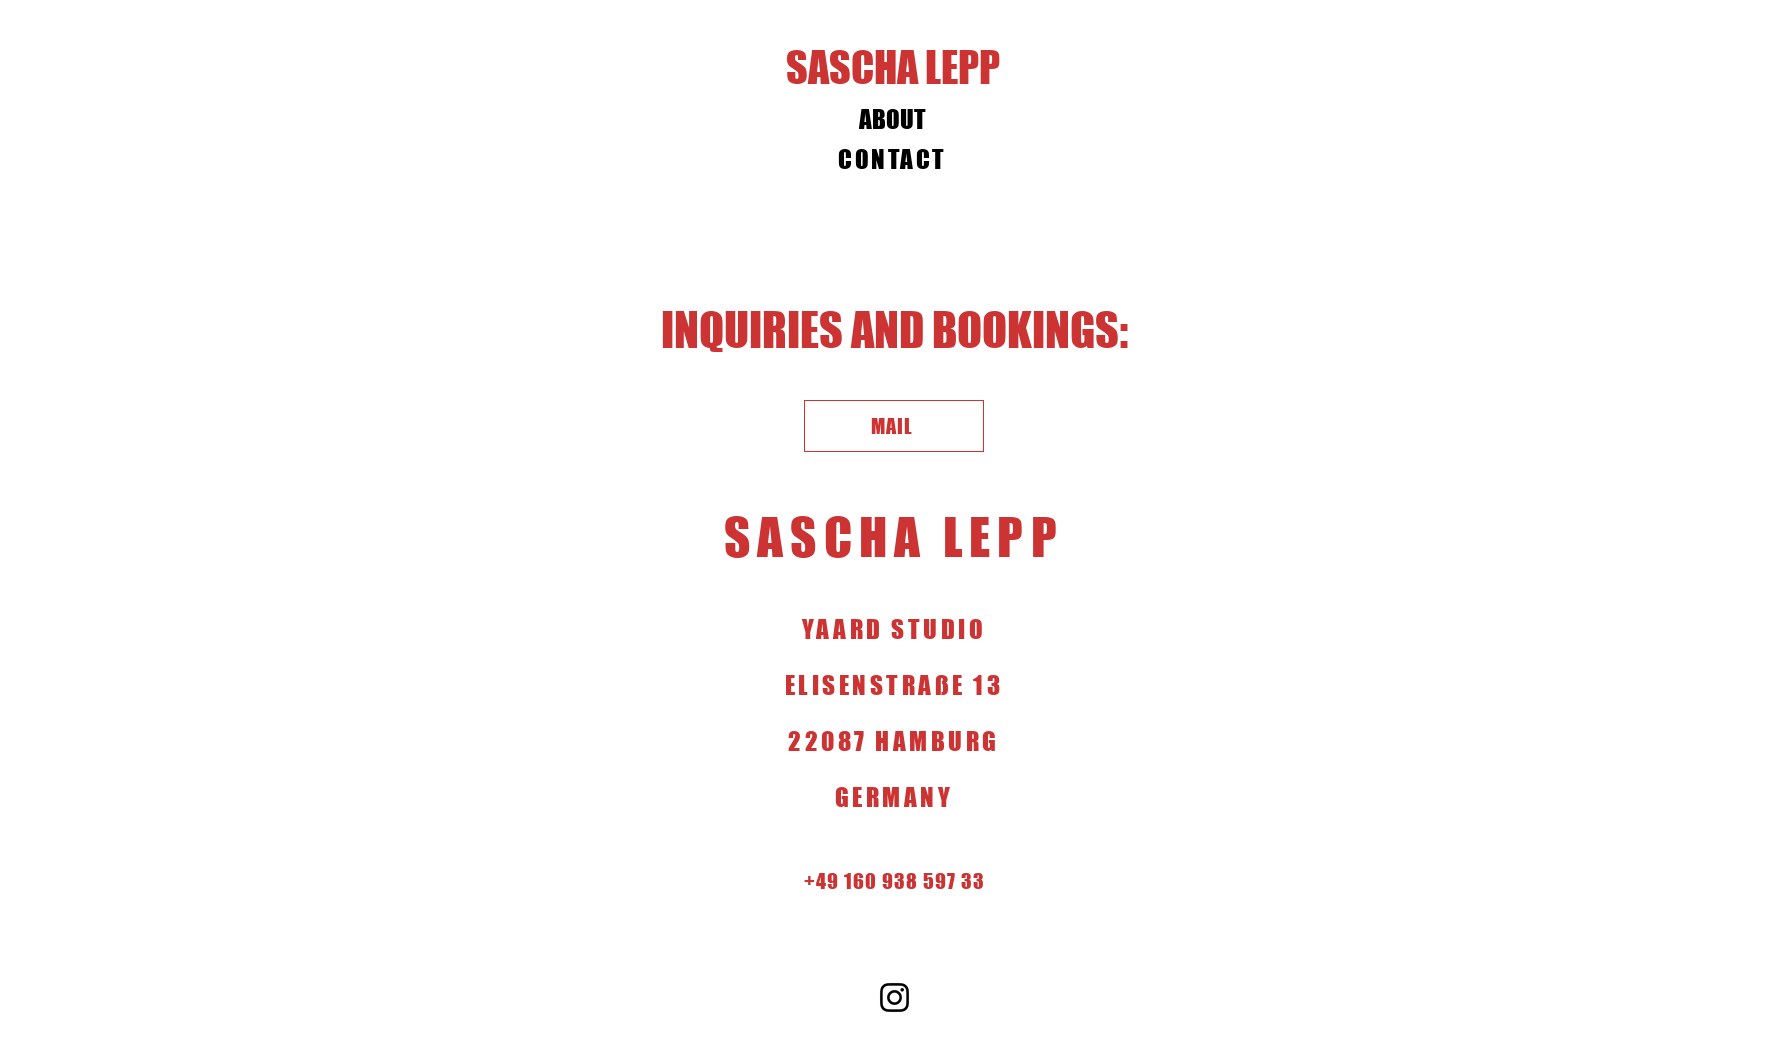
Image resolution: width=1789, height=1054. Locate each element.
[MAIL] (894, 426)
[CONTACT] (895, 159)
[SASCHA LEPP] (895, 67)
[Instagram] (894, 997)
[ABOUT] (895, 119)
